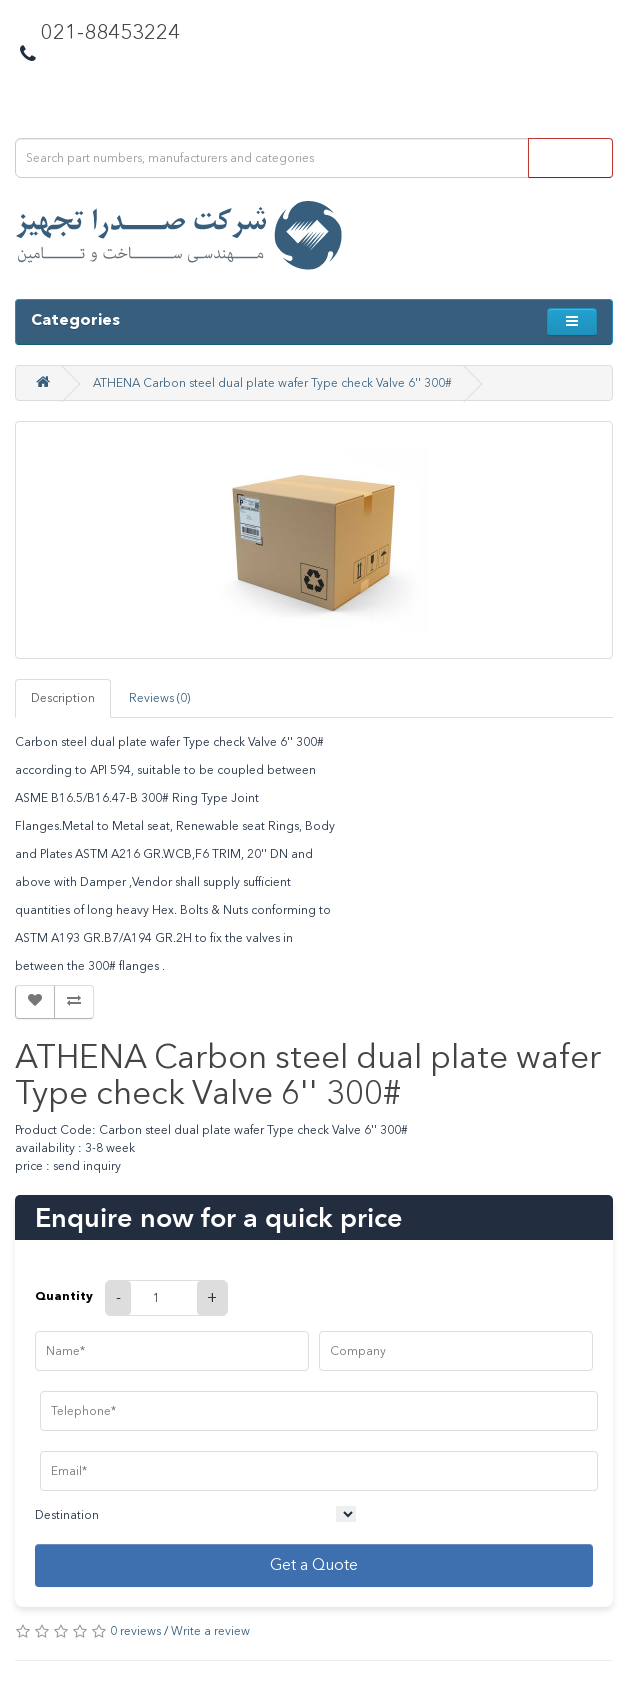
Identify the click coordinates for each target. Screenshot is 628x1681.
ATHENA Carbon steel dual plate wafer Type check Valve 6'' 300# (272, 383)
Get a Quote (314, 1564)
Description (63, 698)
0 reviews (135, 1631)
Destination (67, 1515)
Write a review (210, 1631)
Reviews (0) (159, 698)
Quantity (64, 1295)
